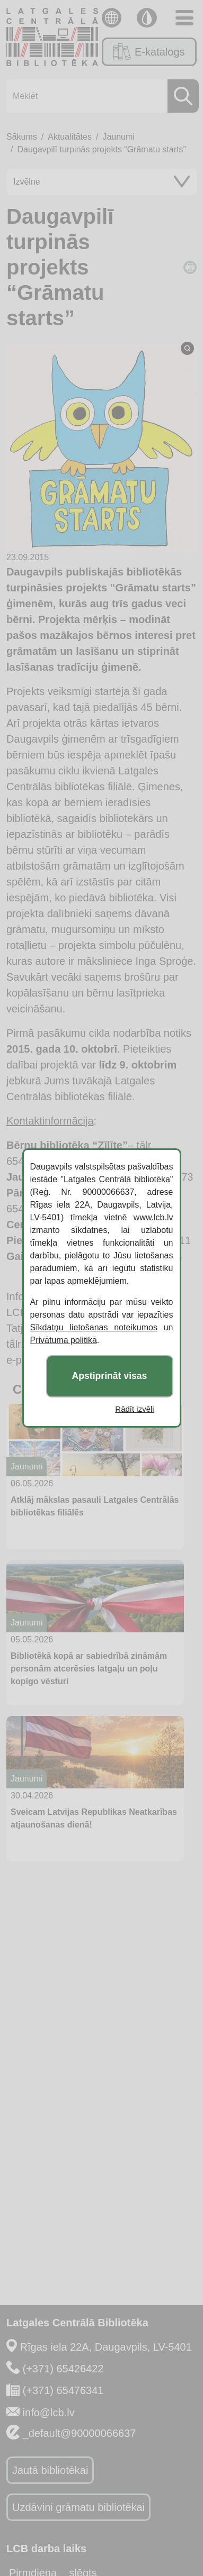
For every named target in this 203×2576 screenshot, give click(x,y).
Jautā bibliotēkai (50, 2470)
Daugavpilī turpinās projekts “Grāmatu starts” (101, 149)
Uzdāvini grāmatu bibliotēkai (78, 2507)
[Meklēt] (99, 96)
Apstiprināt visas (109, 1376)
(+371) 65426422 (63, 2368)
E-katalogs (148, 51)
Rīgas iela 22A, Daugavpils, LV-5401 (106, 2347)
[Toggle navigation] (184, 18)
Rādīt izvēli (134, 1408)
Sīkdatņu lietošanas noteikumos (93, 1327)
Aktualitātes (70, 136)
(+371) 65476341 (63, 2390)
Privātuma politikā (63, 1340)
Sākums (21, 136)
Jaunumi (118, 136)
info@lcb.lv (49, 2412)
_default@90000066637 (79, 2433)
